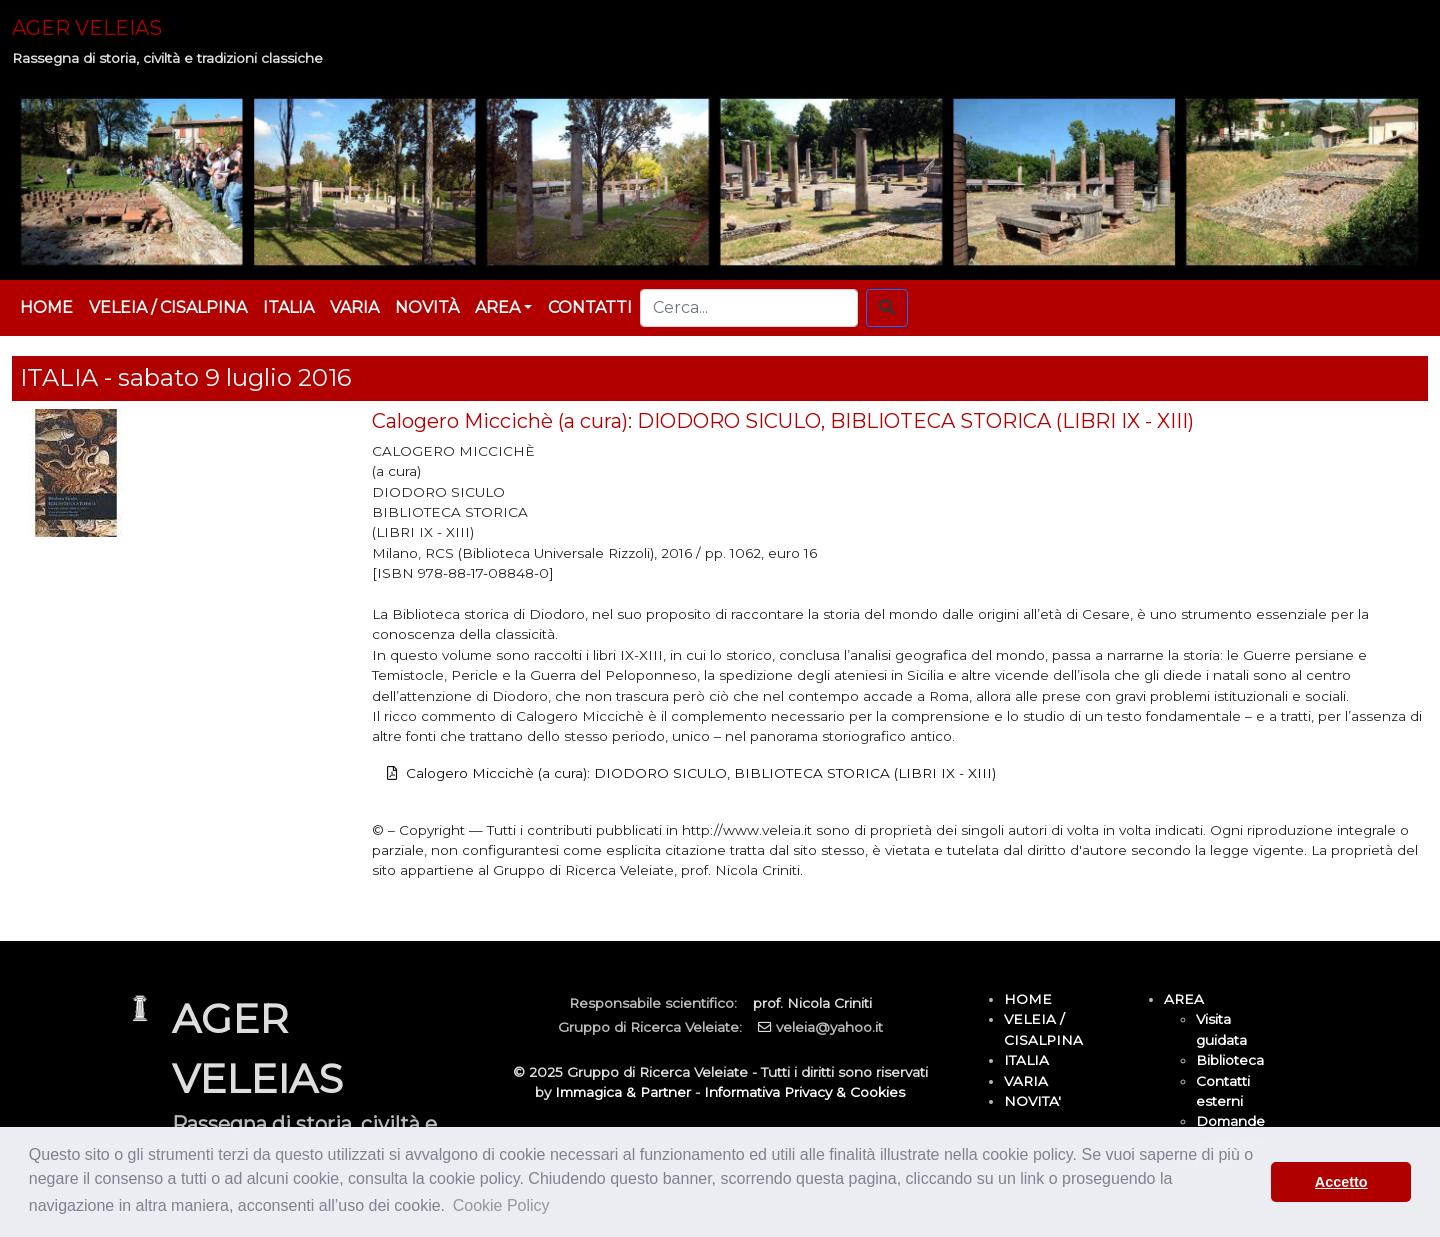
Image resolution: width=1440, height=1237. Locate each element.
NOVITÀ (427, 307)
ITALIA (288, 307)
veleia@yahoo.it (829, 1027)
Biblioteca (1230, 1060)
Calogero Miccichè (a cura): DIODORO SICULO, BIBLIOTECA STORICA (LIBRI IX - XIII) (701, 773)
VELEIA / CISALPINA (168, 307)
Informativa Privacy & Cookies (804, 1092)
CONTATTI (590, 307)
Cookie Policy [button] (501, 1205)
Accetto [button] (1341, 1182)
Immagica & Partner (623, 1092)
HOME (46, 307)
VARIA (354, 307)
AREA (1184, 999)
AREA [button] (497, 307)
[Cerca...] (749, 308)
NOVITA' (1032, 1101)
